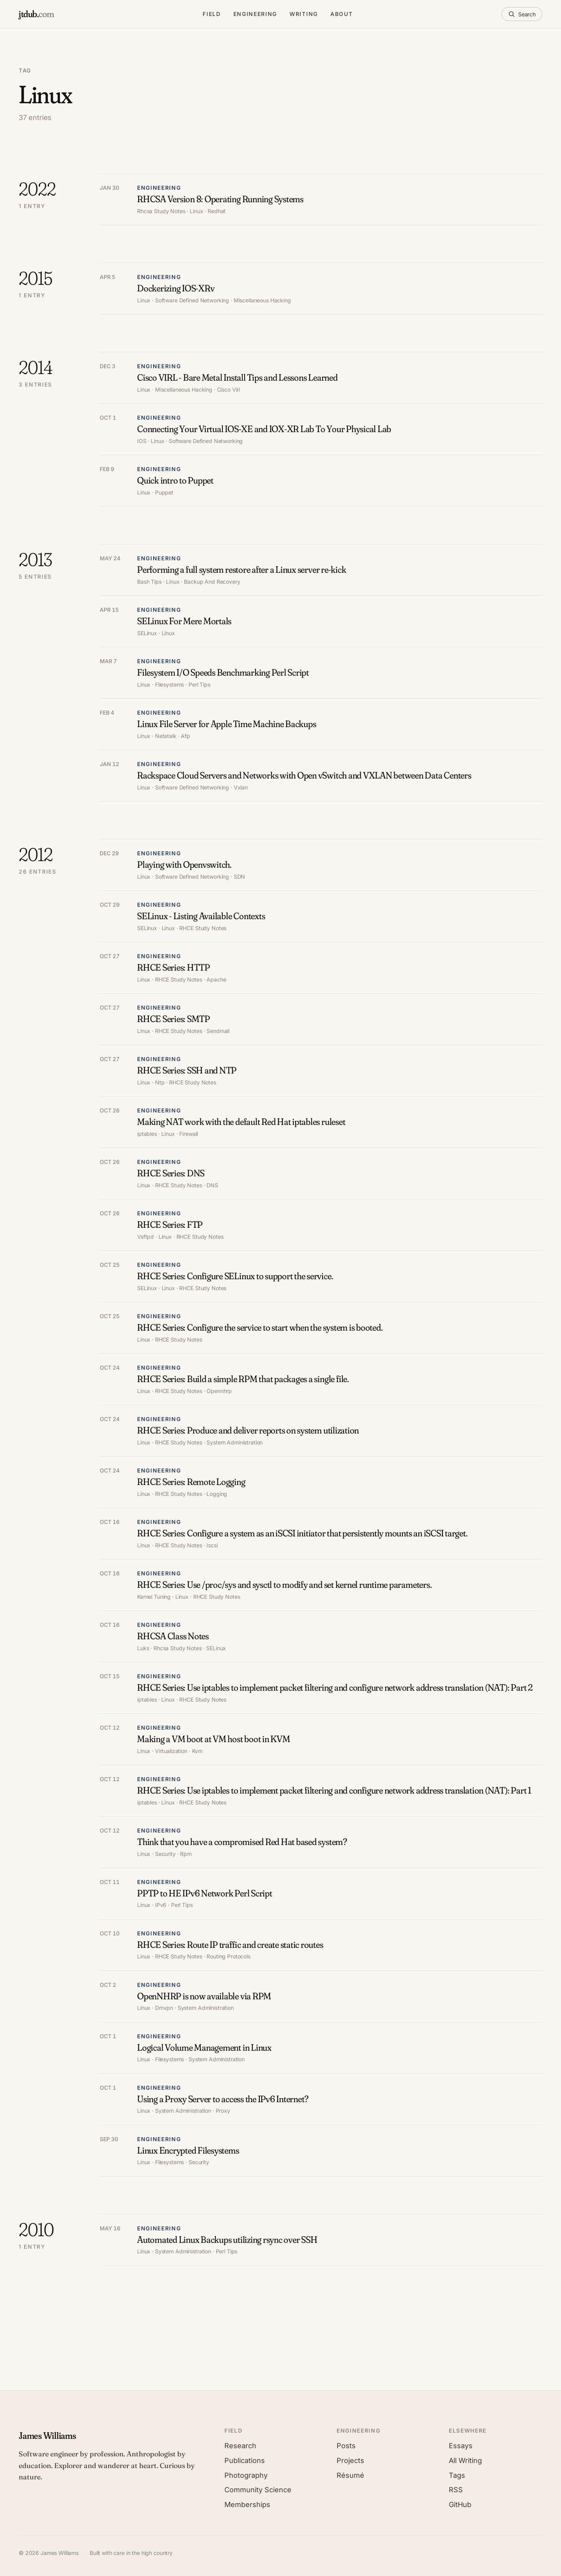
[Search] (521, 14)
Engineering (255, 14)
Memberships (247, 2504)
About (341, 14)
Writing (303, 14)
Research (240, 2446)
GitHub (460, 2504)
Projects (350, 2460)
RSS (456, 2490)
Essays (461, 2446)
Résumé (350, 2475)
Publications (244, 2460)
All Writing (465, 2460)
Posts (346, 2446)
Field (212, 14)
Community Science (257, 2490)
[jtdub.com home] (36, 14)
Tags (457, 2475)
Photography (246, 2475)
